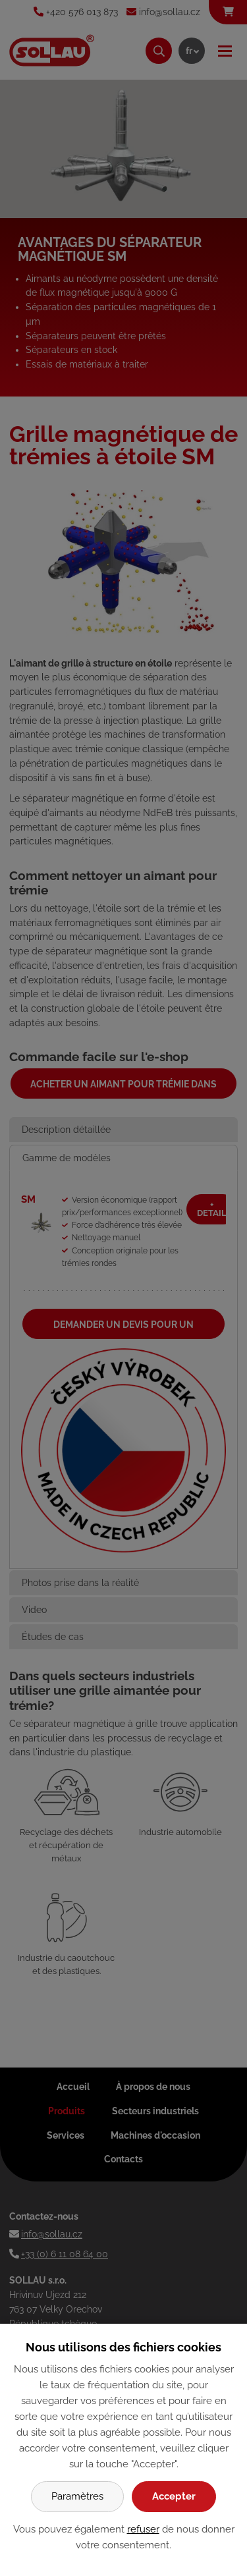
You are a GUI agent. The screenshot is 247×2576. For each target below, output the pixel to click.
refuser (143, 2529)
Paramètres (77, 2496)
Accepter (174, 2496)
